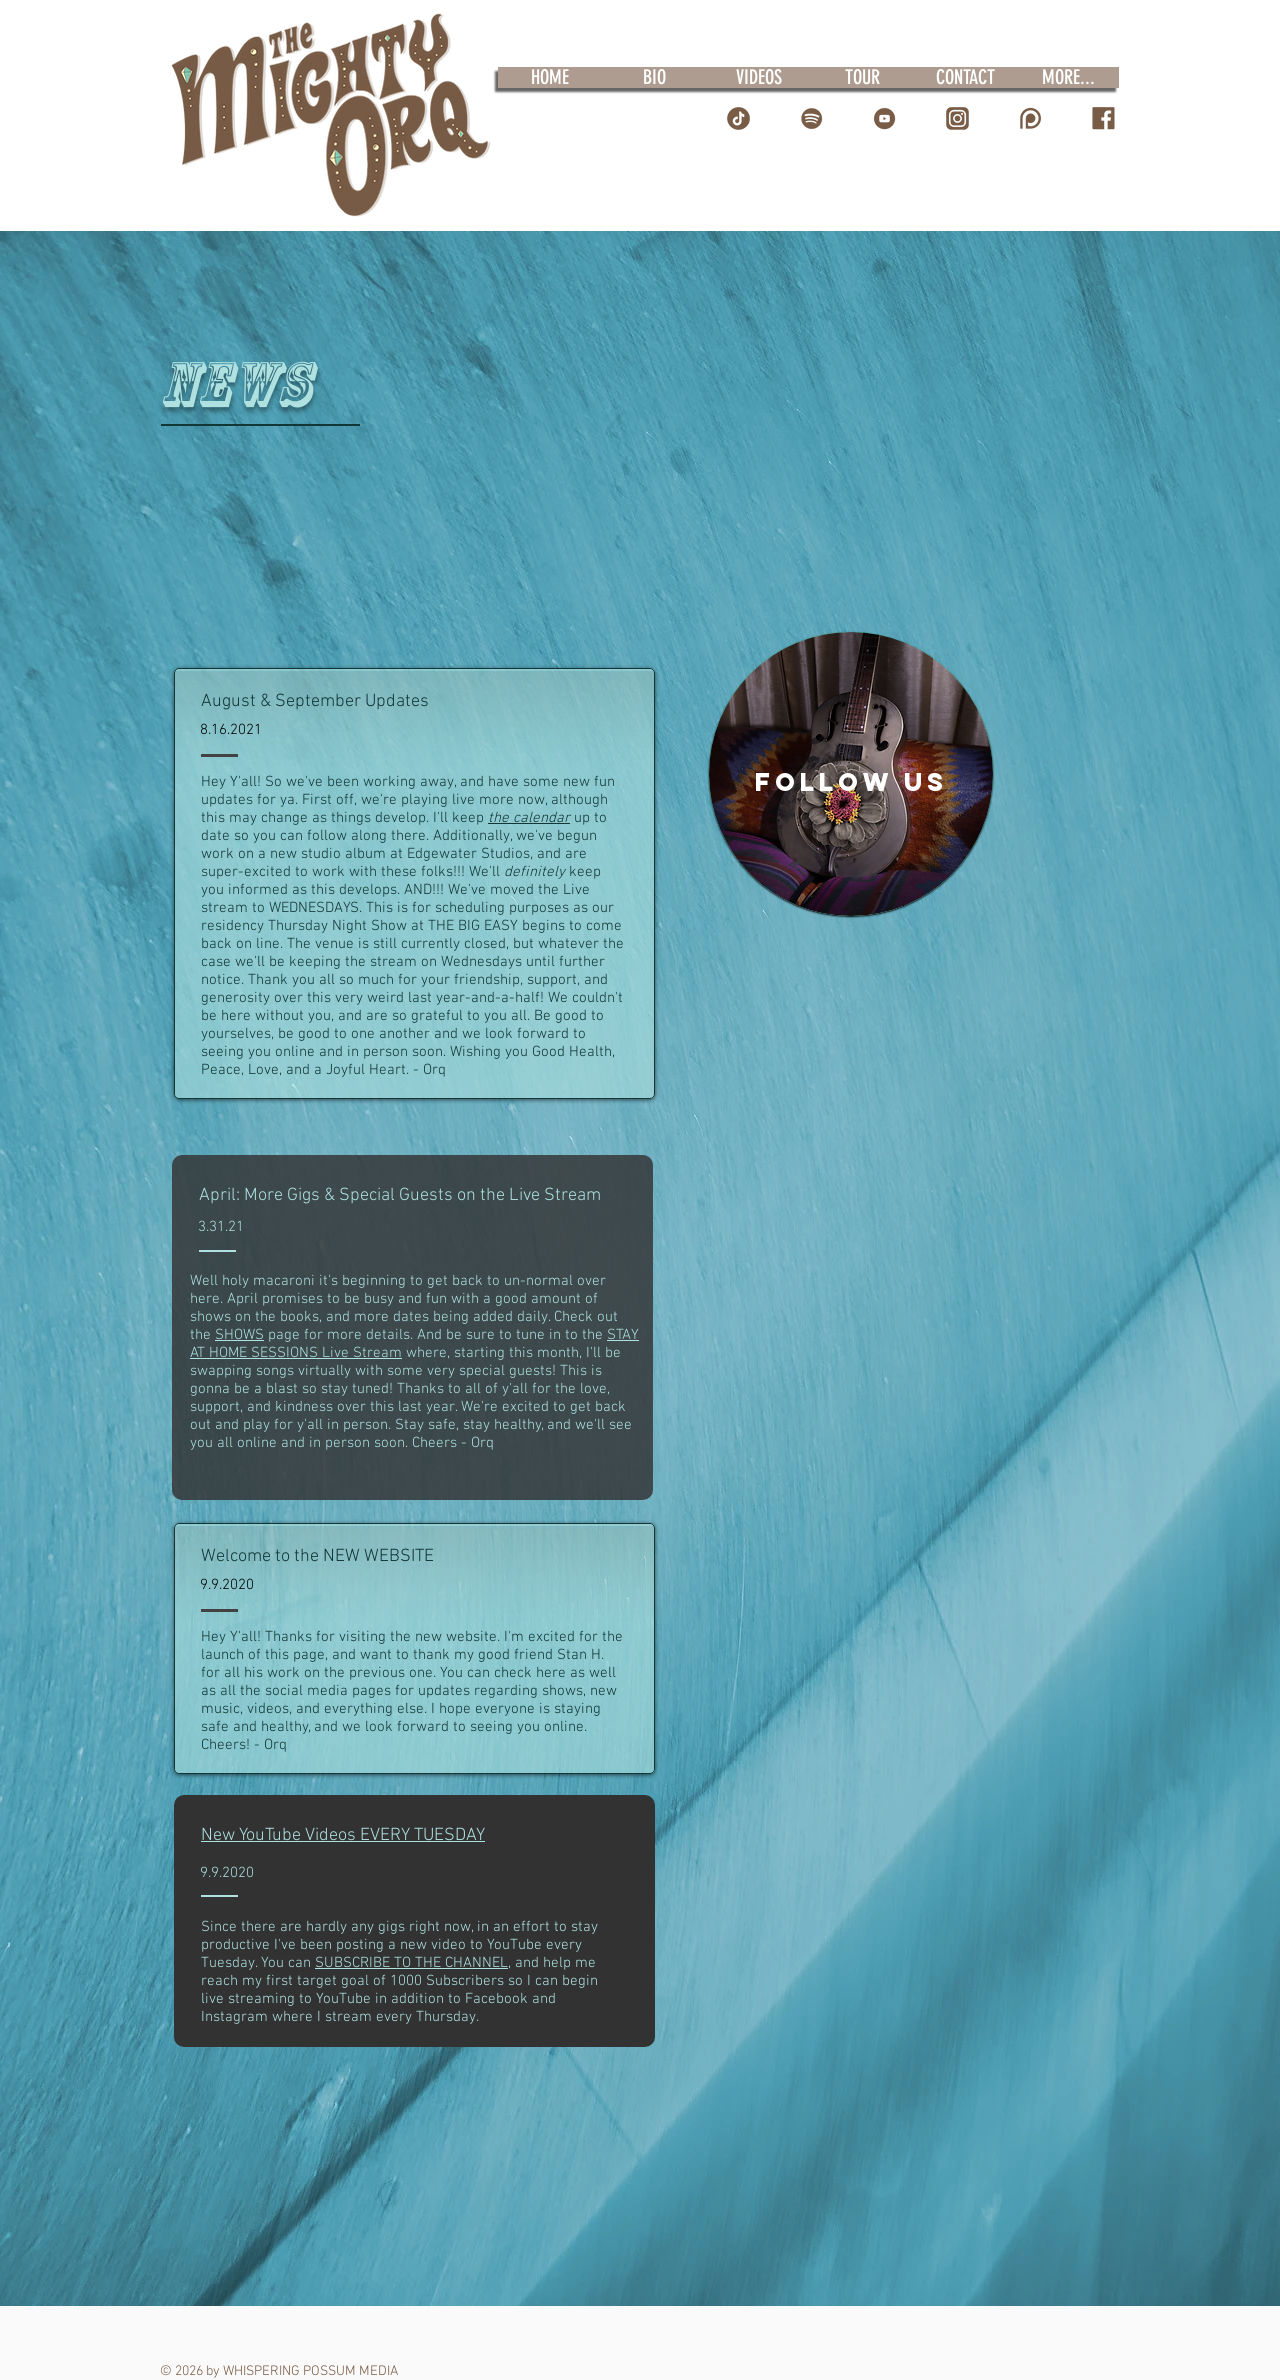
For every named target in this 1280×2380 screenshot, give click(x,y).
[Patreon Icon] (1030, 118)
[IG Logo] (957, 118)
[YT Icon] (884, 118)
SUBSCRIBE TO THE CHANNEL (411, 1963)
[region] (851, 774)
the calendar (529, 818)
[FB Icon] (1103, 118)
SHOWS (239, 1335)
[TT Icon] (738, 118)
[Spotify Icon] (811, 118)
